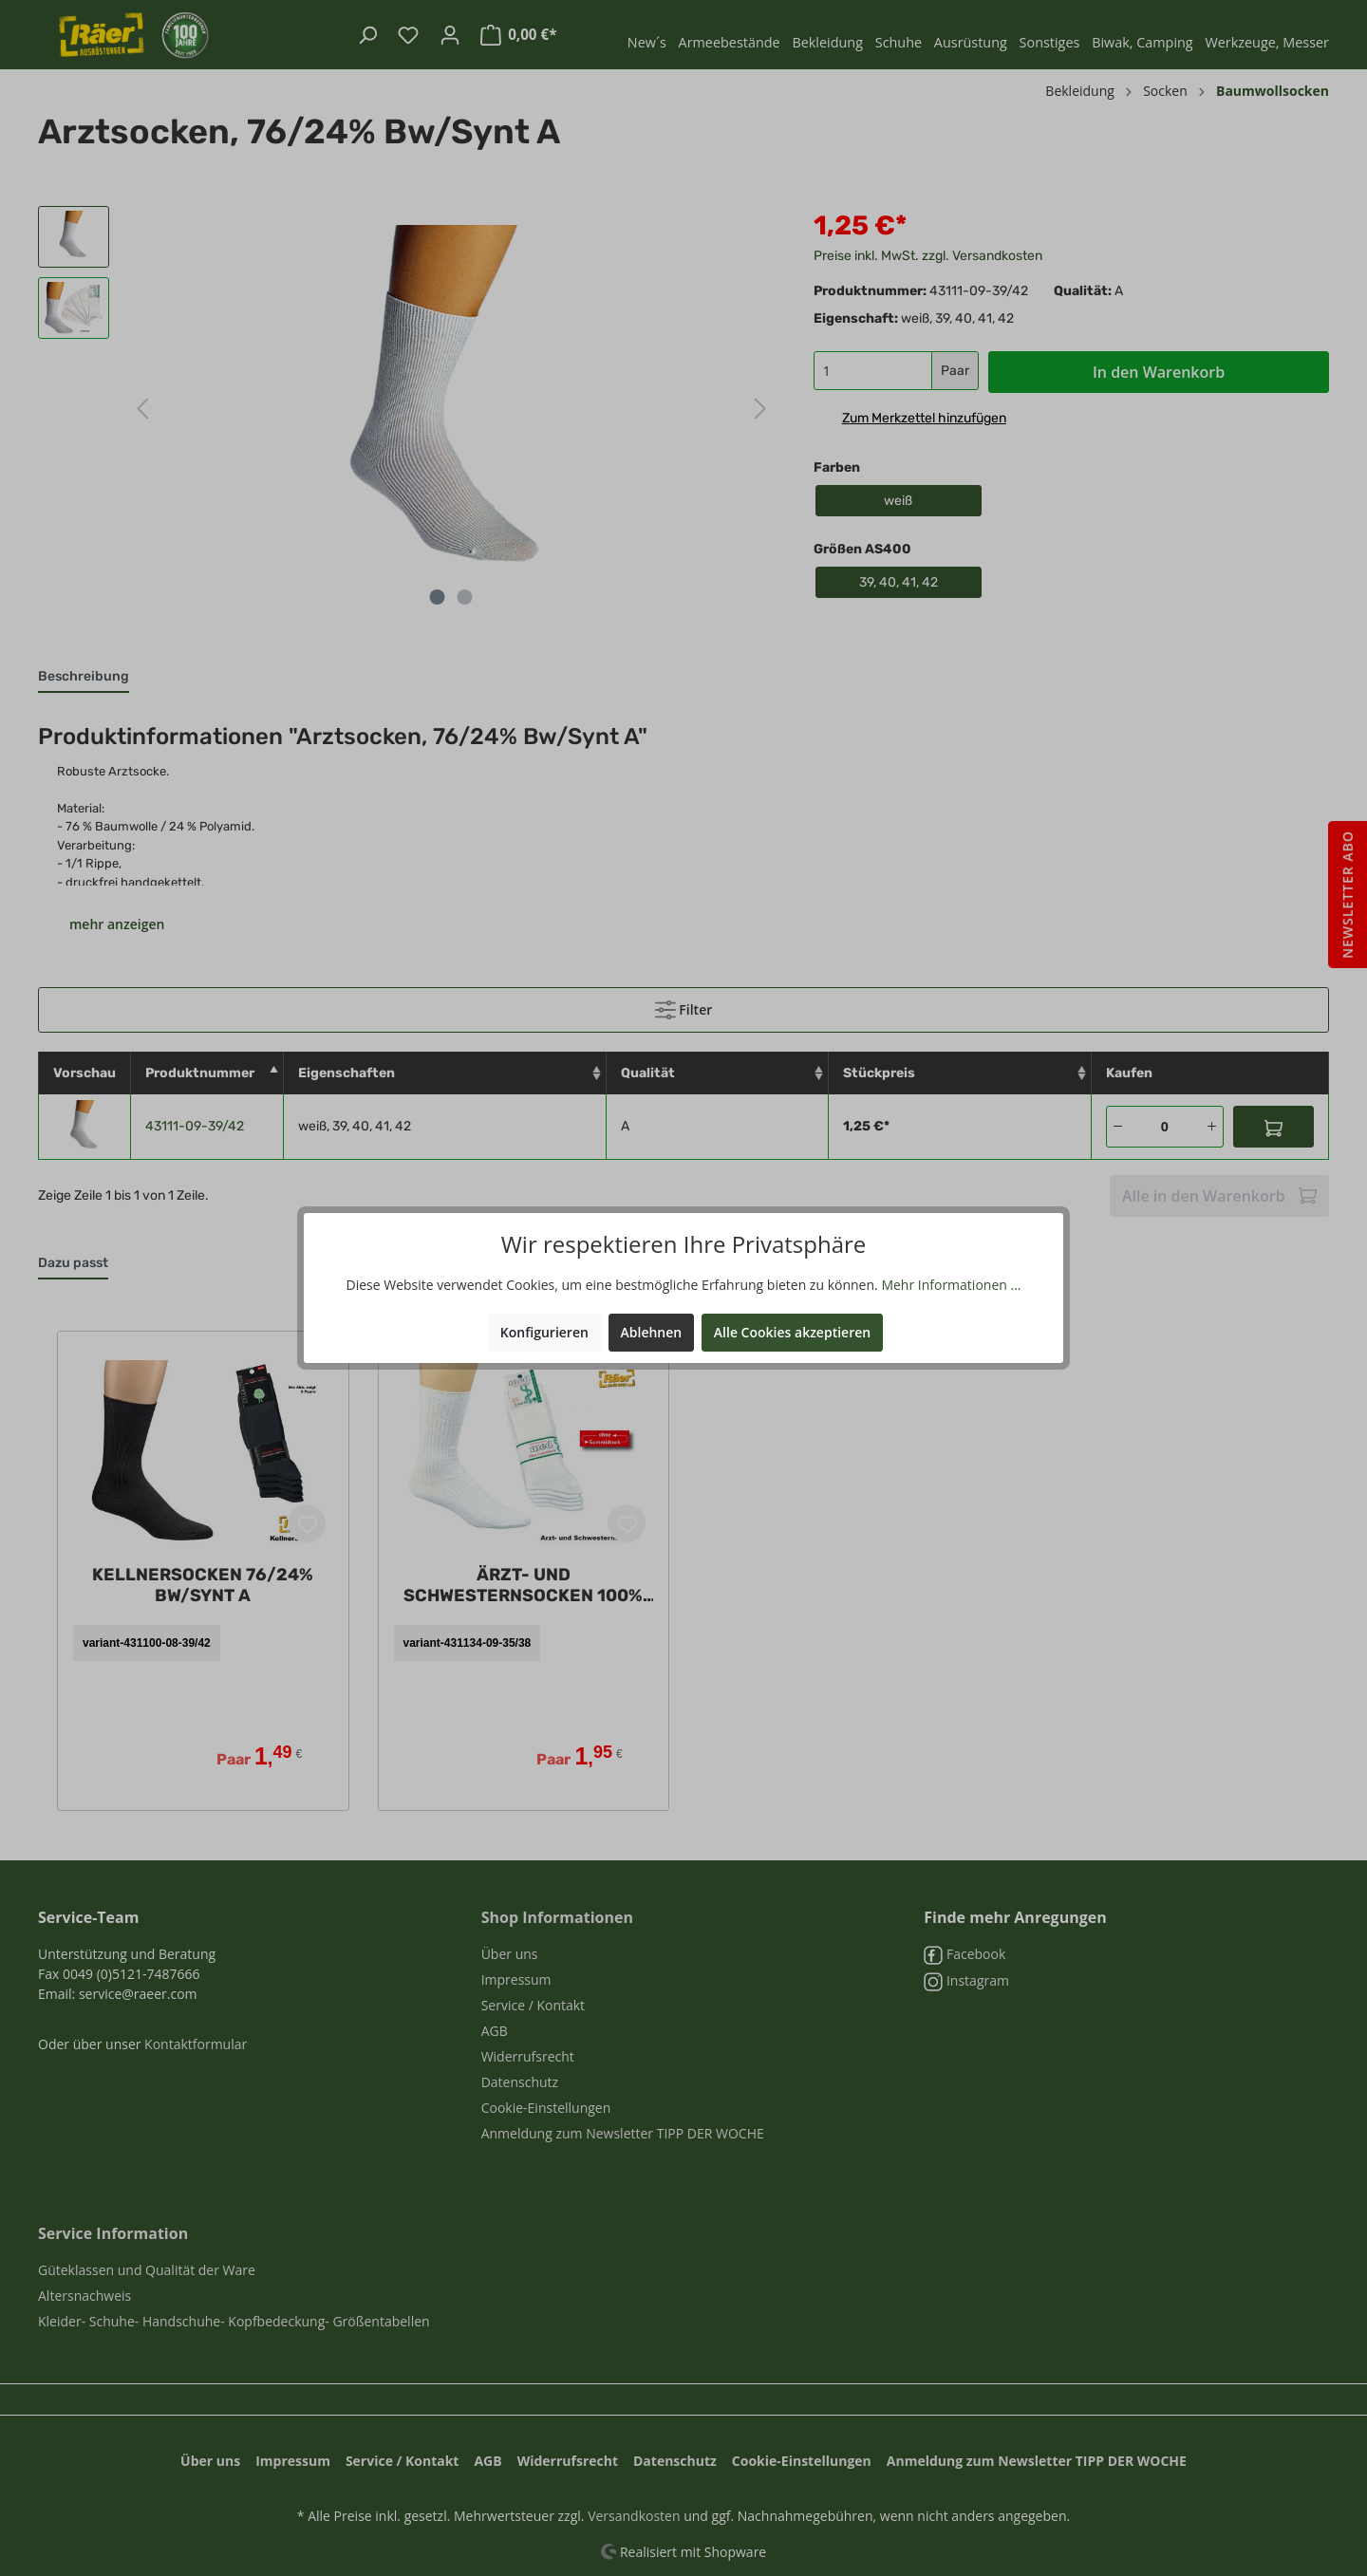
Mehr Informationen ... (951, 1285)
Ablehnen (652, 1332)
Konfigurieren (544, 1332)
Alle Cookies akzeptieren (792, 1332)
